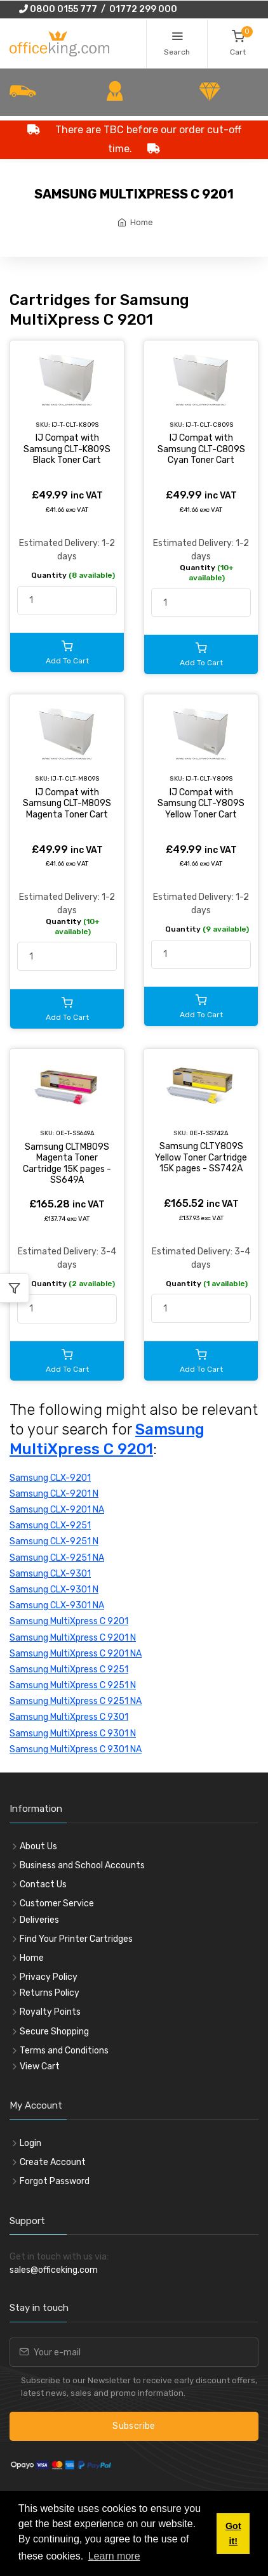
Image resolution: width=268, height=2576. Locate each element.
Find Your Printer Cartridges (76, 1939)
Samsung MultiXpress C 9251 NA (76, 1701)
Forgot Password (55, 2181)
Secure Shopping (54, 2031)
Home (141, 222)
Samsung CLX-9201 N (54, 1493)
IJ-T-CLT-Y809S (208, 778)
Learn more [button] (114, 2556)
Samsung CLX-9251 (50, 1525)
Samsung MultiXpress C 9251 (69, 1669)
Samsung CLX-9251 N (54, 1541)
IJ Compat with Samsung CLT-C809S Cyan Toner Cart (201, 449)
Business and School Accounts (82, 1865)
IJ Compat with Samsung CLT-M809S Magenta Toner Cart (67, 803)
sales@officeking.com (54, 2270)
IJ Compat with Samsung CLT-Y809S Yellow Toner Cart (201, 803)
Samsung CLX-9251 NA (57, 1557)
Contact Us (43, 1884)
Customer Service (57, 1903)
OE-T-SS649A (75, 1132)
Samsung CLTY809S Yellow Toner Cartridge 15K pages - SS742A (201, 1157)
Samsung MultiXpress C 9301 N (73, 1733)
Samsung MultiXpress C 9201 (69, 1621)
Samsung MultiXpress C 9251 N (73, 1685)
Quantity (73, 575)
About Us (38, 1846)
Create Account (53, 2162)
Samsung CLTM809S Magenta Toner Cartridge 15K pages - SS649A (67, 1164)
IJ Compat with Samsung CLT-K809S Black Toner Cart (67, 449)
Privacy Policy (48, 1977)
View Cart (40, 2066)
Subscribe (133, 2426)
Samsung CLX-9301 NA (57, 1605)
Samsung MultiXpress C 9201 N (73, 1637)
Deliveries (39, 1920)
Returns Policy (49, 1992)
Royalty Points (50, 2012)
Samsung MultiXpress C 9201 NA (76, 1653)
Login (30, 2143)
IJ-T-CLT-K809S (74, 424)
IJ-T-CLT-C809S (209, 424)
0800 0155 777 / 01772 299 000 (98, 9)
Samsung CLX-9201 (50, 1478)
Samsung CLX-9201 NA (57, 1509)
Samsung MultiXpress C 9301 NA (76, 1749)
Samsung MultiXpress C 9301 (69, 1717)
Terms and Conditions (64, 2050)
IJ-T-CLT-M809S (75, 778)
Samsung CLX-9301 (50, 1573)
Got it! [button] (233, 2533)
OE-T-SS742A (209, 1132)
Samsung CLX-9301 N (54, 1589)
